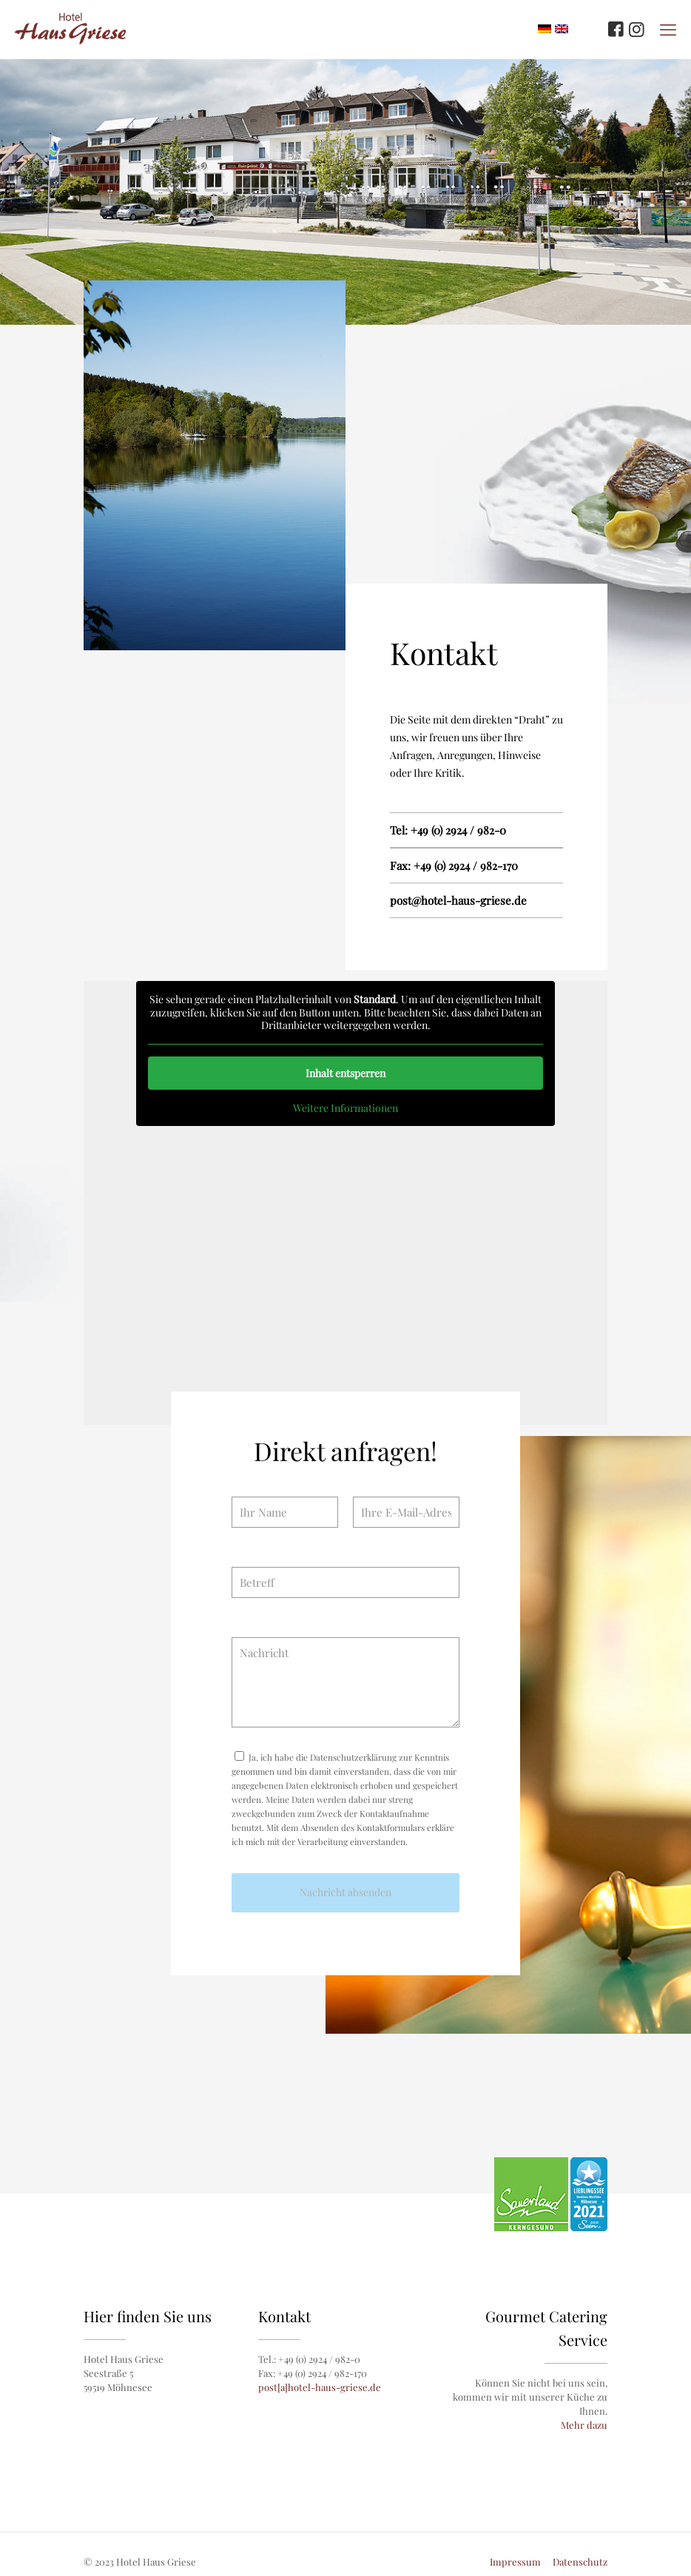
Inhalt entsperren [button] (345, 1073)
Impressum (515, 2561)
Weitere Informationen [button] (345, 1108)
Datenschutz (580, 2561)
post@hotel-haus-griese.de (458, 900)
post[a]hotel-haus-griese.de (319, 2387)
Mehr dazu (584, 2424)
